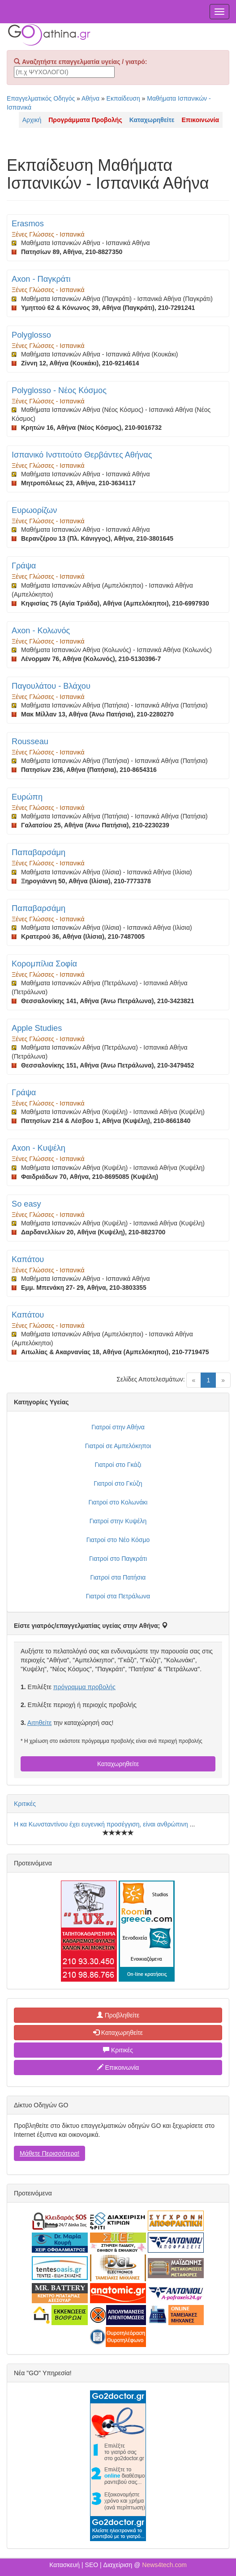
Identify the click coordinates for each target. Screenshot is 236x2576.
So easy (26, 1203)
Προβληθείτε (118, 2015)
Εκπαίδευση (123, 98)
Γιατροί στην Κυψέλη (118, 1521)
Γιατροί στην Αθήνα (118, 1427)
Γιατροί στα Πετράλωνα (118, 1596)
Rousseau (30, 741)
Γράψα (24, 565)
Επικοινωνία (118, 2067)
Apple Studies (37, 1028)
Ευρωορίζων (34, 510)
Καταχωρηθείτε (118, 1763)
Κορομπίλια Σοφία (44, 963)
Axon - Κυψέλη (38, 1148)
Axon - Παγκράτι (41, 279)
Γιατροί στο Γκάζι (118, 1464)
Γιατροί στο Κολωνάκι (118, 1502)
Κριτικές (25, 1803)
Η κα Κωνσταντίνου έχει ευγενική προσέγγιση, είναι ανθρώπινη (102, 1824)
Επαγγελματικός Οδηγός (41, 98)
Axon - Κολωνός (41, 630)
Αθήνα (90, 98)
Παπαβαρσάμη (38, 852)
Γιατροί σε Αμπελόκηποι (118, 1445)
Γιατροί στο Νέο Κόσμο (118, 1539)
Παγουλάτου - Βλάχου (51, 686)
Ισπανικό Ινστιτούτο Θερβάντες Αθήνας (82, 454)
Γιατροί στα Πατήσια (118, 1577)
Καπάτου (28, 1259)
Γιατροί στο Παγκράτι (118, 1558)
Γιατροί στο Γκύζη (118, 1483)
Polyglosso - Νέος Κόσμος (59, 390)
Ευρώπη (27, 796)
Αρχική (32, 119)
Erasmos (28, 223)
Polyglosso (31, 334)
